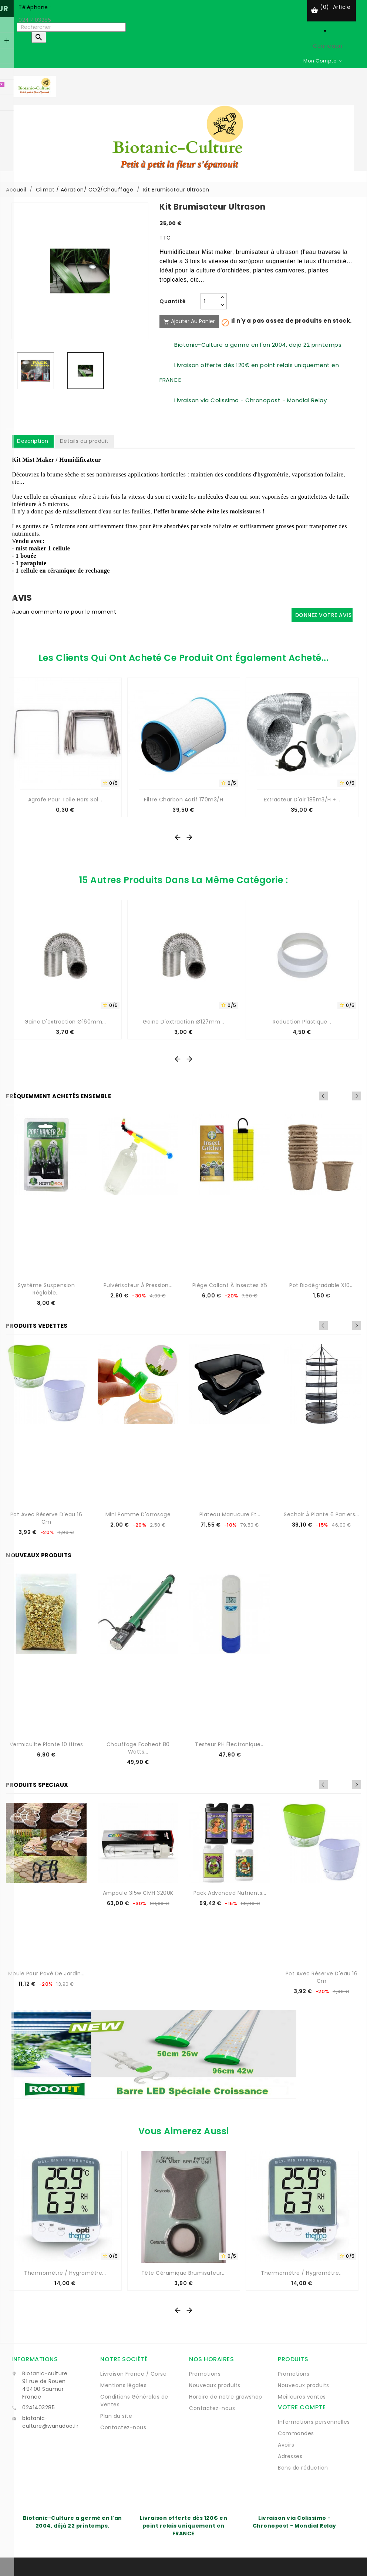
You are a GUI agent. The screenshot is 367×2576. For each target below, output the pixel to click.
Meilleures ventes (302, 2396)
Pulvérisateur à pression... (138, 1285)
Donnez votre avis (323, 615)
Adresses (290, 2456)
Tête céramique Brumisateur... (183, 2273)
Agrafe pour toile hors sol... (65, 799)
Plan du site (116, 2416)
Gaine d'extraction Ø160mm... (65, 1021)
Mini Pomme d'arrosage (138, 1514)
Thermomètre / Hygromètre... (65, 2273)
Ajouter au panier (189, 321)
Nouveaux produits (214, 2385)
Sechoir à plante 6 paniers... (321, 1514)
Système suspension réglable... (46, 1289)
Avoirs (286, 2444)
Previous (346, 1096)
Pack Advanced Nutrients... (229, 1893)
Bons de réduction (303, 2467)
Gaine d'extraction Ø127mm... (183, 1021)
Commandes (296, 2433)
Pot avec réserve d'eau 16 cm (46, 1518)
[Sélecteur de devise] (323, 60)
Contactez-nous (123, 2427)
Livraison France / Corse (133, 2374)
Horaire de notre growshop (225, 2396)
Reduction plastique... (302, 1021)
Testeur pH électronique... (230, 1744)
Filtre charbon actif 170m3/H (183, 799)
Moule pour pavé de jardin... (46, 1973)
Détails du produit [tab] (84, 441)
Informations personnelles (314, 2422)
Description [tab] (32, 441)
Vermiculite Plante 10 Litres (46, 1744)
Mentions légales (123, 2385)
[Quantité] (209, 301)
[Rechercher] (71, 27)
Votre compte (302, 2407)
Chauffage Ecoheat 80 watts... (138, 1748)
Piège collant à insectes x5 (229, 1285)
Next (356, 1096)
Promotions (204, 2374)
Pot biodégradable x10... (321, 1285)
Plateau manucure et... (229, 1514)
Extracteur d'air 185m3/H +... (302, 799)
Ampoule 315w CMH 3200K (138, 1893)
